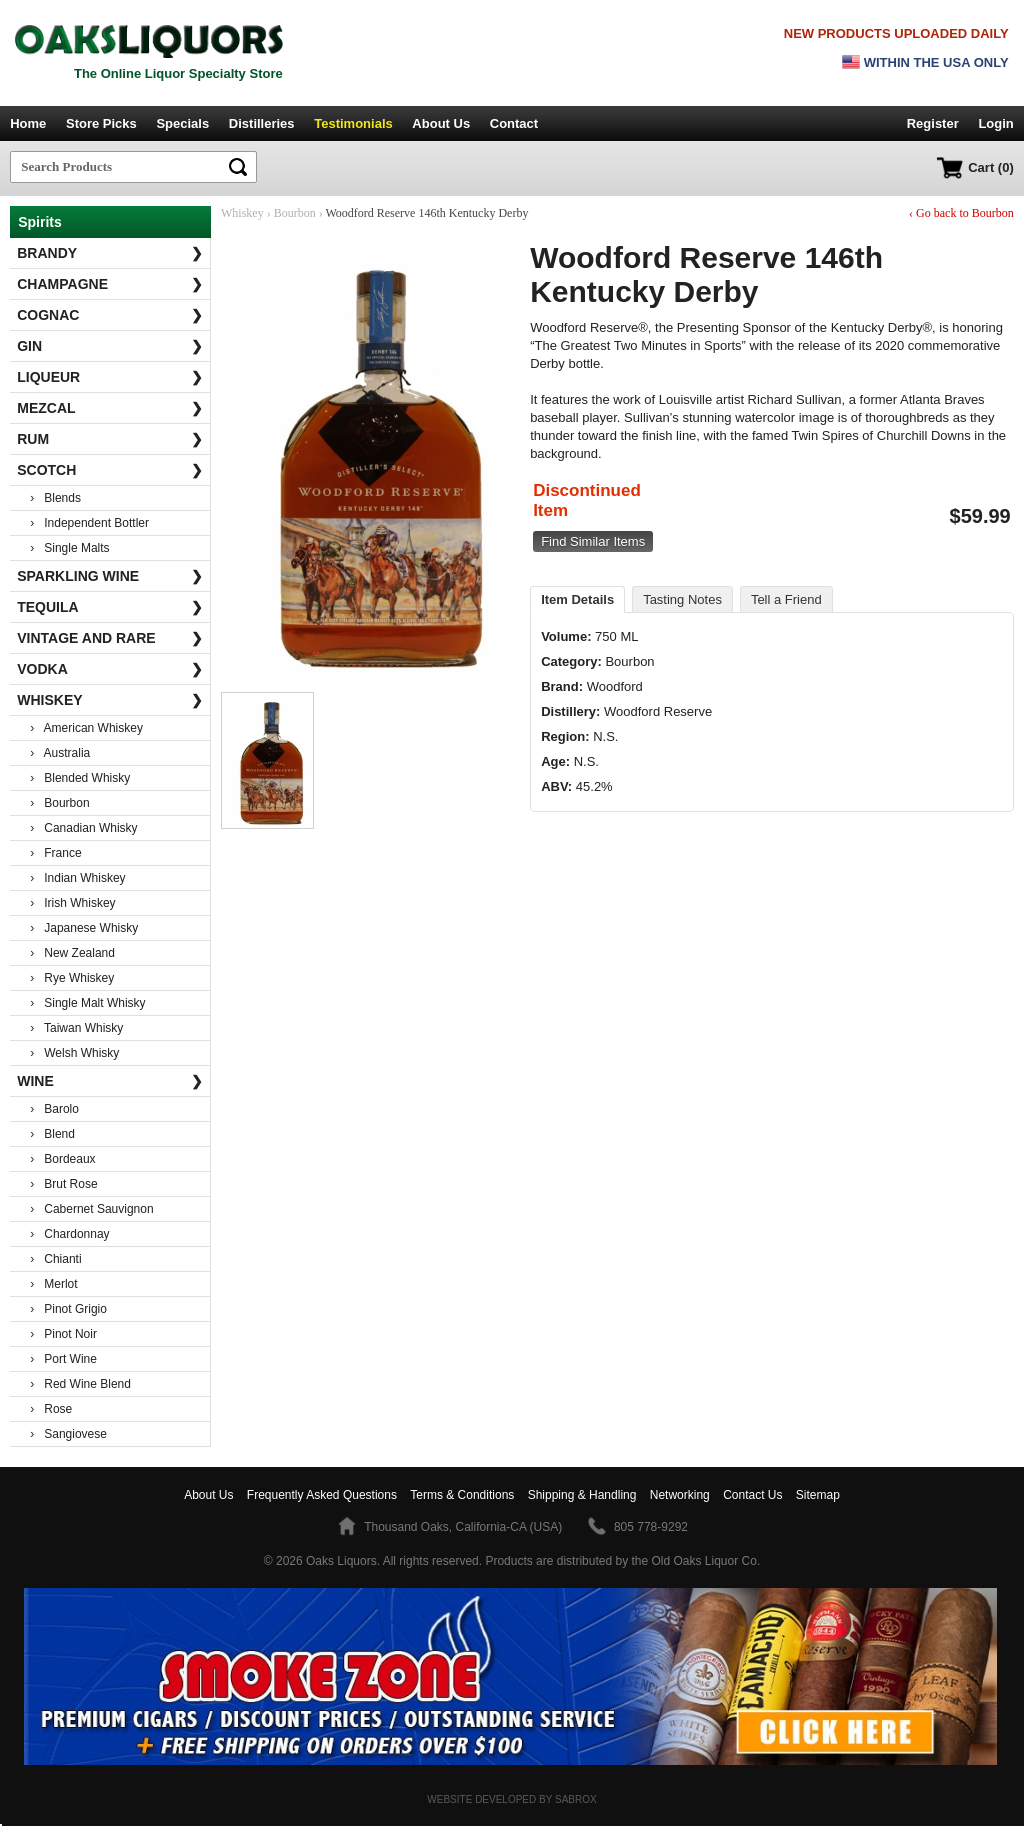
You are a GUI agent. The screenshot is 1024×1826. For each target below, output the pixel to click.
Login (995, 123)
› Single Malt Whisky (87, 1003)
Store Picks (101, 123)
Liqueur (110, 377)
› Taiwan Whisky (76, 1028)
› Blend (52, 1134)
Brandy (110, 253)
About (208, 1495)
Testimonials (353, 123)
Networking (680, 1495)
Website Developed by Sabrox (511, 1799)
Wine (110, 1081)
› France (55, 853)
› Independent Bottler (89, 523)
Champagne (110, 284)
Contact (514, 123)
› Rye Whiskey (72, 978)
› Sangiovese (68, 1434)
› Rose (51, 1409)
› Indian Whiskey (77, 878)
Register (933, 123)
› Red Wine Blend (80, 1384)
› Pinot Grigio (68, 1309)
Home (28, 123)
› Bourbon (59, 803)
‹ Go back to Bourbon (961, 213)
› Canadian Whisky (83, 828)
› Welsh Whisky (74, 1053)
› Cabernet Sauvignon (91, 1209)
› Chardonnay (69, 1234)
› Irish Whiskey (72, 903)
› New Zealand (72, 953)
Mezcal (110, 408)
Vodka (110, 669)
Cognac (110, 315)
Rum (110, 439)
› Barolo (54, 1109)
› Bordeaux (62, 1159)
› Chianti (55, 1259)
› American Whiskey (86, 728)
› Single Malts (69, 548)
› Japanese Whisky (84, 928)
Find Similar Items (593, 541)
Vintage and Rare (110, 638)
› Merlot (53, 1284)
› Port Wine (63, 1359)
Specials (182, 123)
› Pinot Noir (63, 1334)
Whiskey (110, 700)
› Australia (60, 753)
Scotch (110, 470)
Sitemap (818, 1495)
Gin (110, 346)
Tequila (110, 607)
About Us (441, 123)
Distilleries (262, 123)
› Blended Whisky (80, 778)
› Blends (55, 498)
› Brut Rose (63, 1184)
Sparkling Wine (110, 576)
